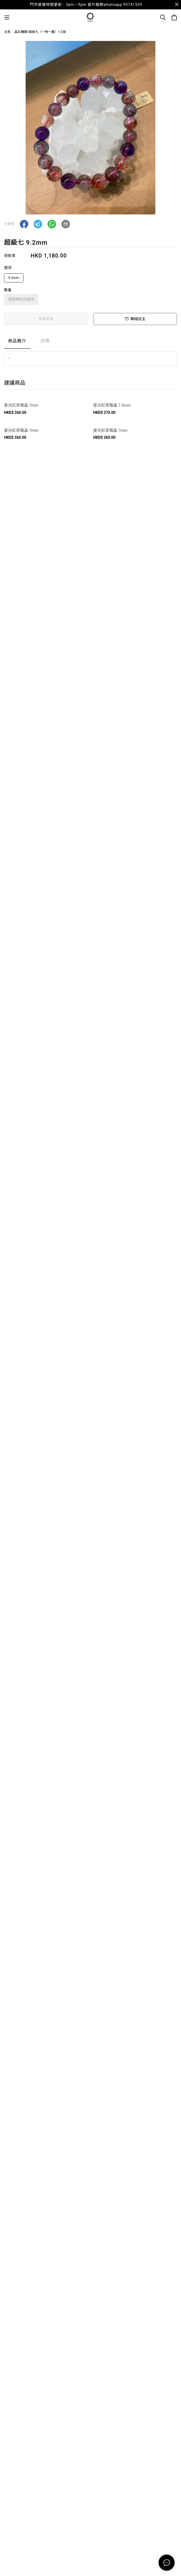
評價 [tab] (45, 340)
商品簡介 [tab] (17, 340)
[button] (24, 224)
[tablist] (90, 342)
